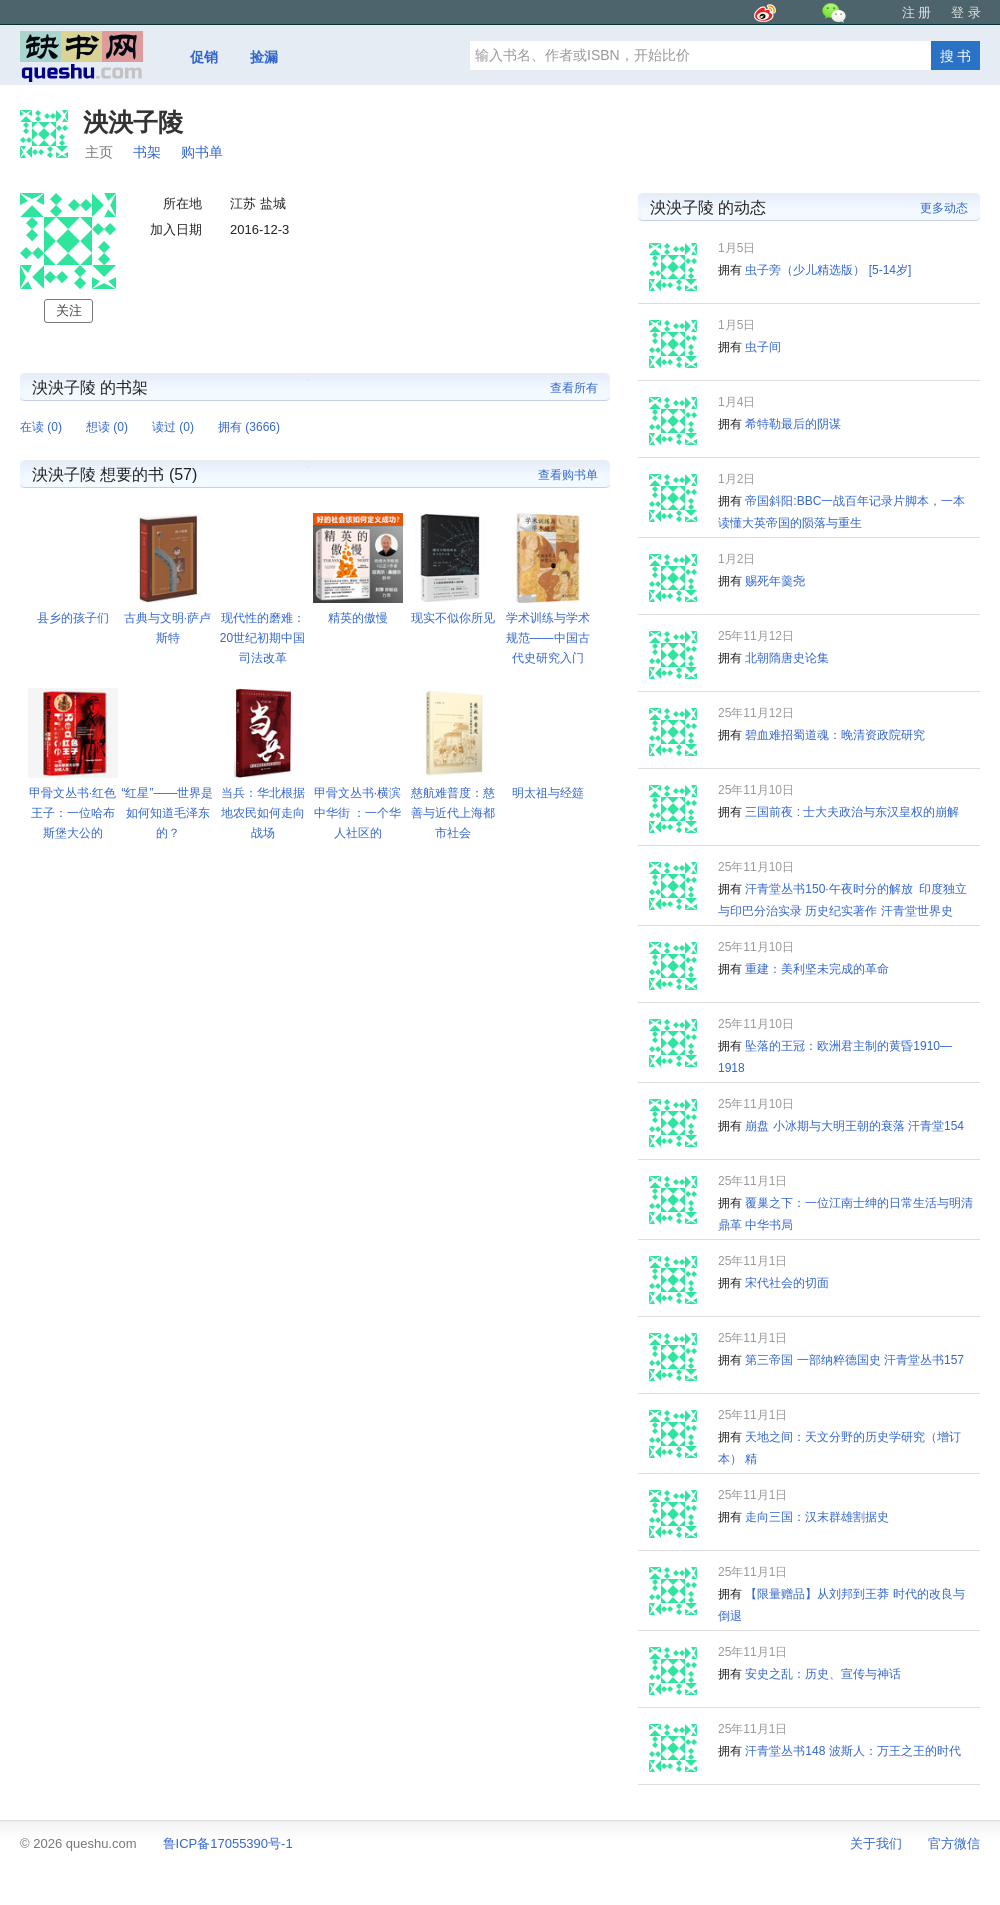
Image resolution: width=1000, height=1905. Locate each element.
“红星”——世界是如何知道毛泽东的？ (168, 813)
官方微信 (954, 1843)
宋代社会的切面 (787, 1283)
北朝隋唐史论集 (787, 658)
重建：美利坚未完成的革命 (817, 969)
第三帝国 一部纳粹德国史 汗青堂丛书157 (854, 1360)
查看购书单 (568, 475)
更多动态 (944, 208)
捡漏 (264, 57)
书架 (147, 152)
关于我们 (876, 1843)
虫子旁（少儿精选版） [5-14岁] (828, 270)
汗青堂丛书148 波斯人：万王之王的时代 (852, 1751)
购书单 (202, 152)
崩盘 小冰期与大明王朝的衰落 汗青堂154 (854, 1126)
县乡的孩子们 (73, 618)
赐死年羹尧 (775, 581)
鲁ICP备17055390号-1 (228, 1843)
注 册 (917, 12)
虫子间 (763, 347)
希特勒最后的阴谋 (793, 424)
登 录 (966, 12)
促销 (204, 57)
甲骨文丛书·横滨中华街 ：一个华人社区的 (357, 813)
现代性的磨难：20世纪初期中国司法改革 (262, 638)
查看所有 (574, 388)
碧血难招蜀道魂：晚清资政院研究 (835, 735)
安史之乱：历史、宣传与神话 (823, 1674)
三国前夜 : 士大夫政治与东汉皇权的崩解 (852, 812)
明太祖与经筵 (548, 793)
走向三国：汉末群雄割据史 (817, 1517)
